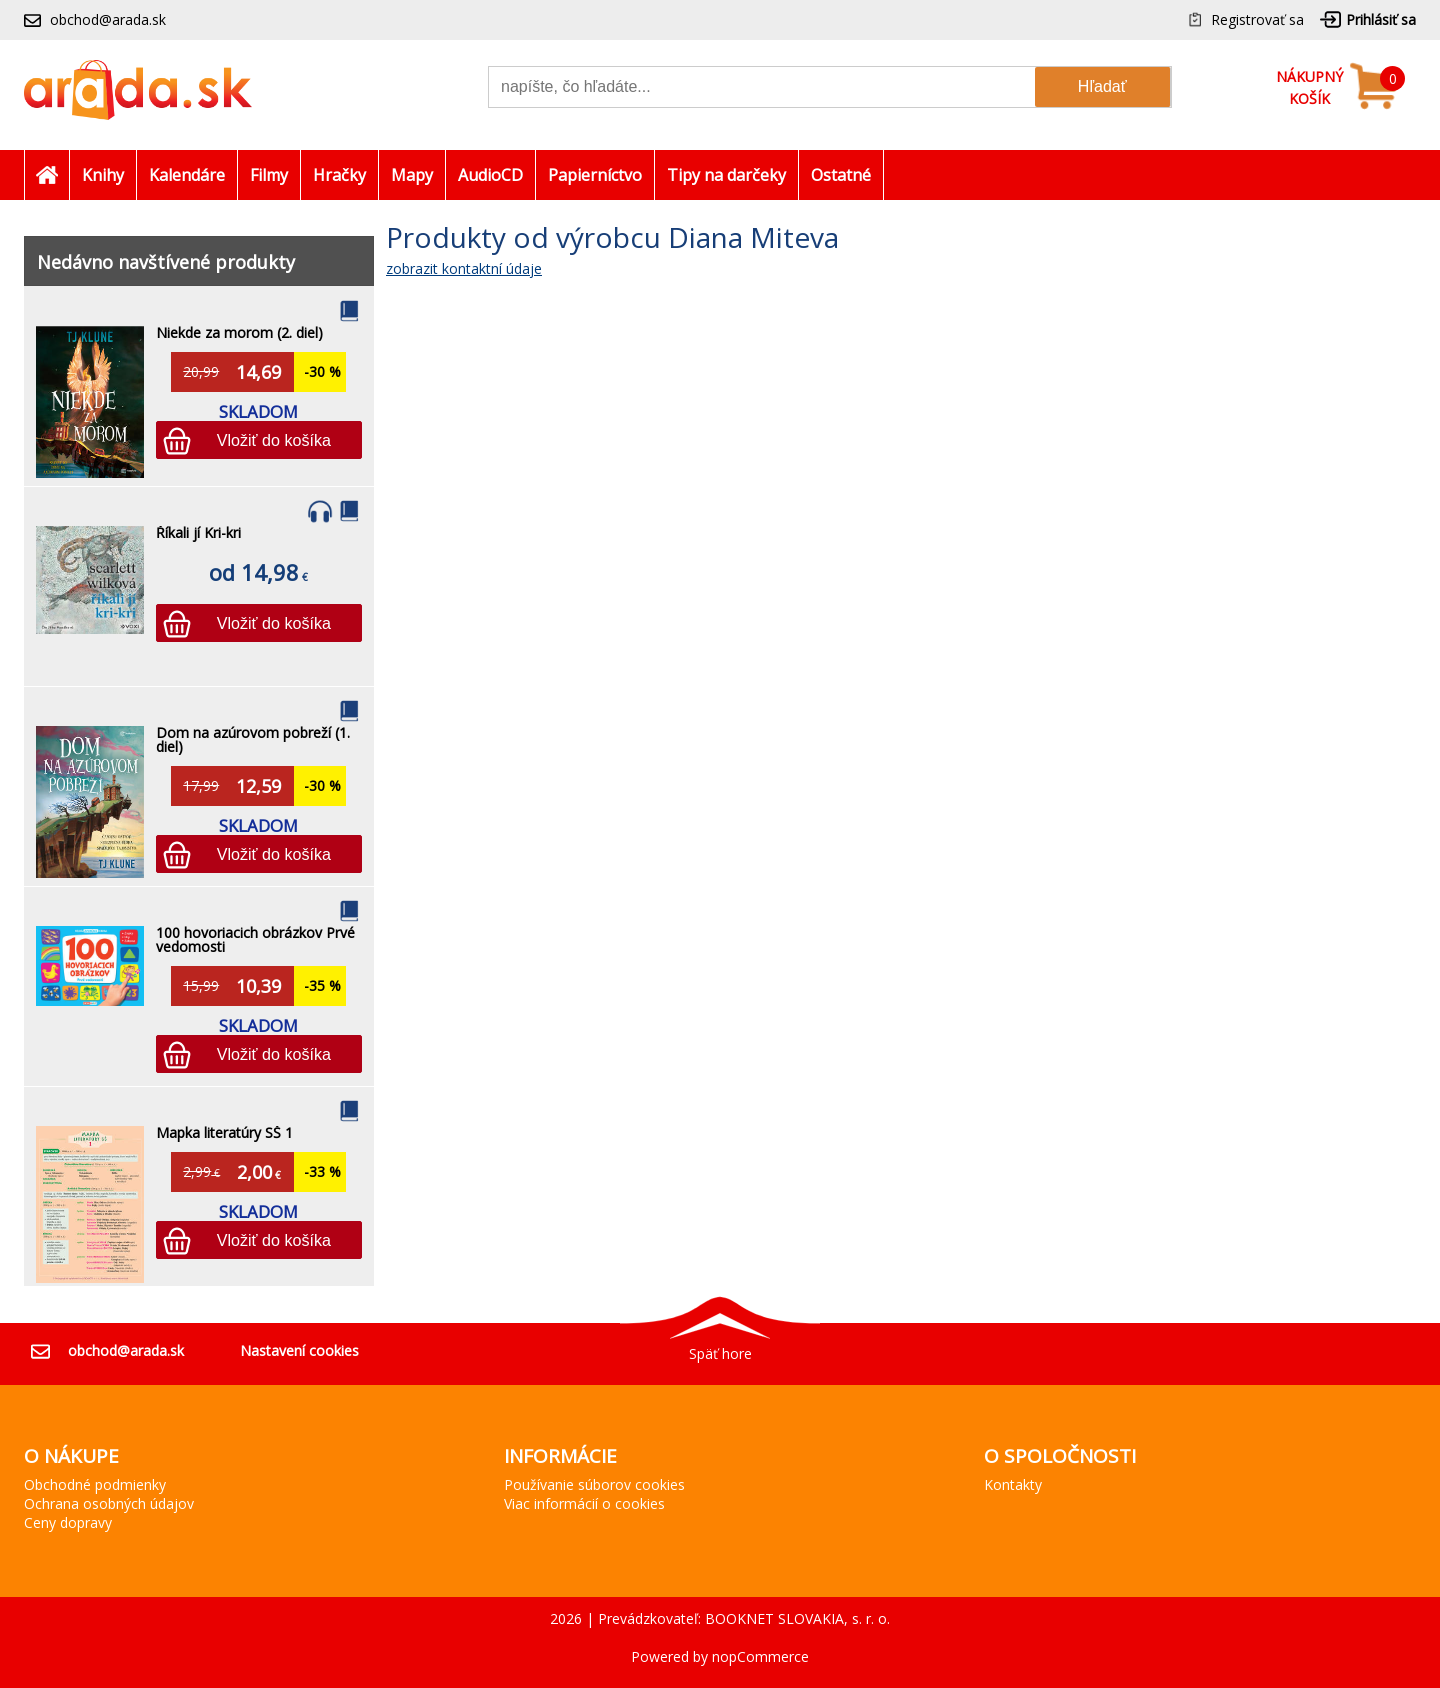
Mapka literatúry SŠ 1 (224, 1132)
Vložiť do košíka (274, 440)
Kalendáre (187, 175)
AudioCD (490, 175)
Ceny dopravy (68, 1522)
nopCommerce (760, 1656)
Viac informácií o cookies (584, 1503)
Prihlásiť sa (1381, 19)
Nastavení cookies (299, 1350)
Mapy (412, 175)
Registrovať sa (1257, 19)
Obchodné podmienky (95, 1484)
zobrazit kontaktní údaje (464, 268)
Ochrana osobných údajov (109, 1503)
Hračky (339, 175)
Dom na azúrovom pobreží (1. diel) (253, 739)
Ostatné (841, 175)
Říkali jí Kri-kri (198, 532)
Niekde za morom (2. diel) (239, 332)
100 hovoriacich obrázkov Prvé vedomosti (255, 939)
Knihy (103, 175)
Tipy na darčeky (726, 175)
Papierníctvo (595, 175)
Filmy (269, 175)
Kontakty (1013, 1484)
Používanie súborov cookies (594, 1484)
